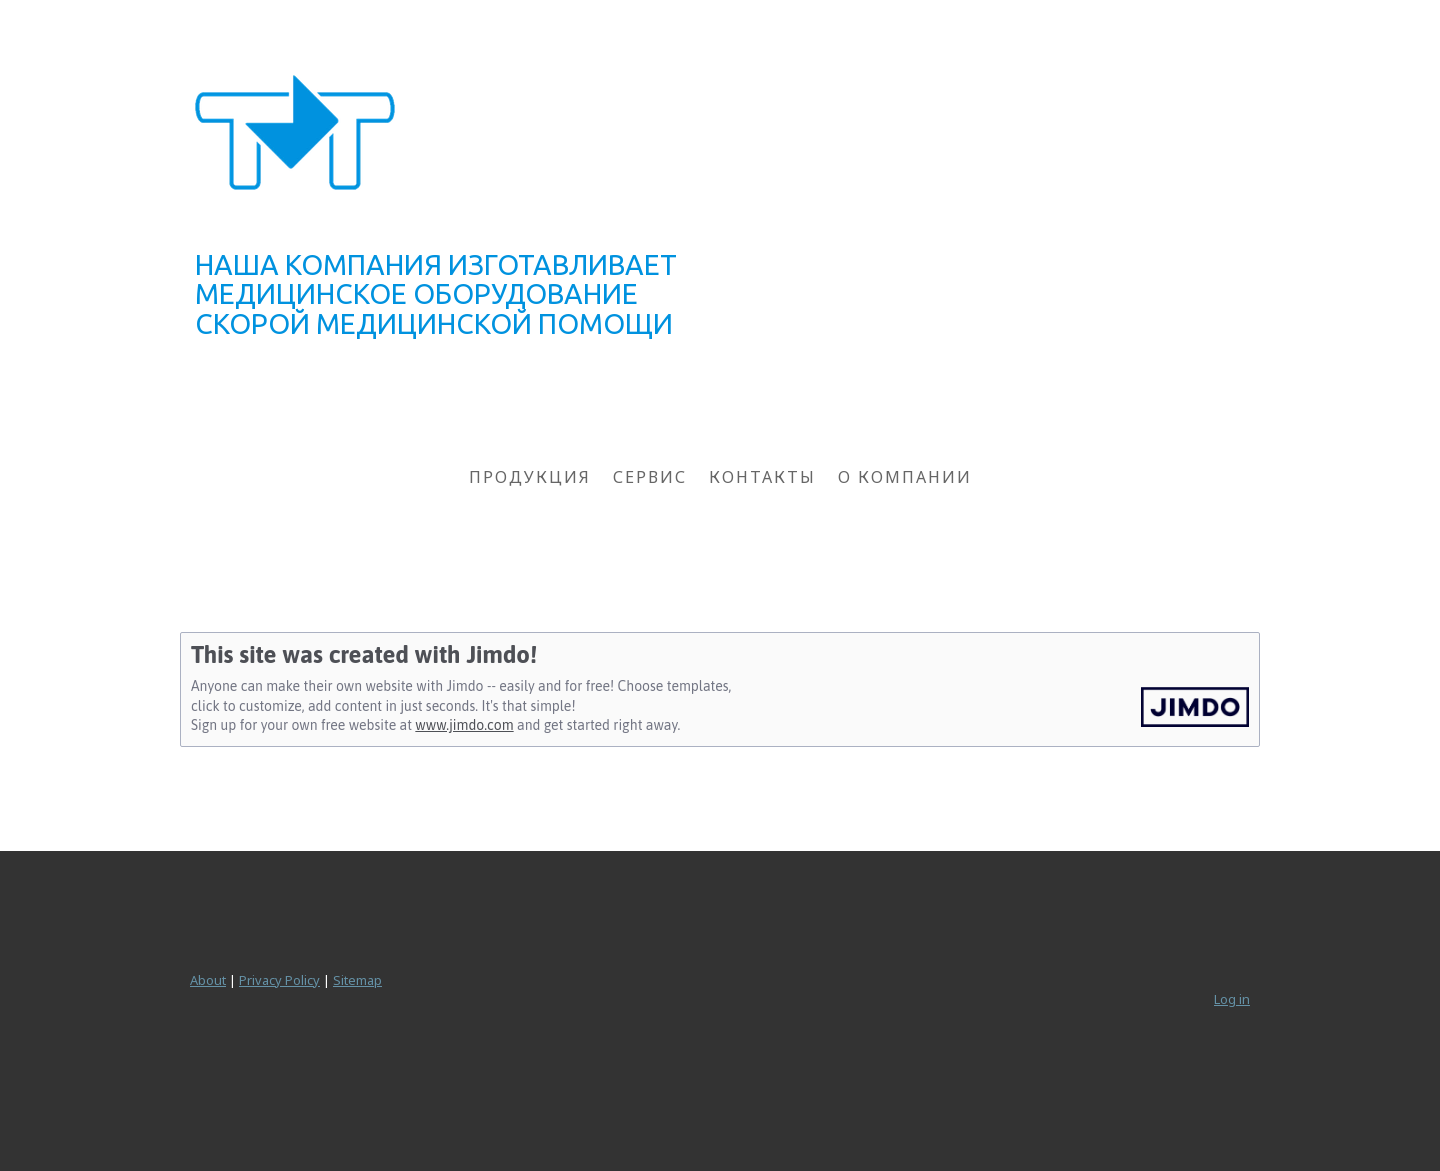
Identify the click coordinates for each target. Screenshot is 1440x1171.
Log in (1232, 999)
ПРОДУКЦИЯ (530, 477)
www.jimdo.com (464, 725)
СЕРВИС (650, 477)
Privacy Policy (279, 980)
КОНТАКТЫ (762, 477)
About (208, 980)
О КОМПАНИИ (905, 477)
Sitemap (357, 980)
